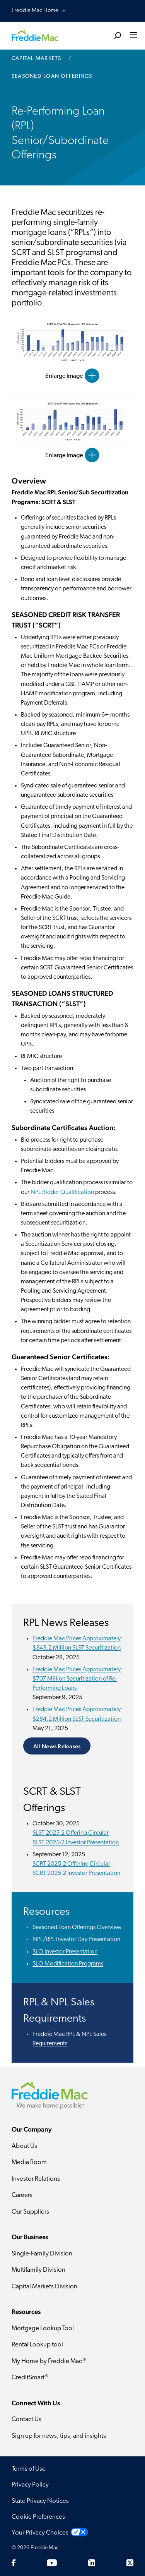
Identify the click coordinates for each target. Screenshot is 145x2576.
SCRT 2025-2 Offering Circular (71, 1864)
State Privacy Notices (40, 2501)
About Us (24, 2146)
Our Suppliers (30, 2212)
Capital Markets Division (44, 2286)
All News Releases (56, 1746)
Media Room (29, 2162)
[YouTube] (52, 2562)
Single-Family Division (42, 2253)
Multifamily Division (38, 2270)
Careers (22, 2195)
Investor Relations (36, 2179)
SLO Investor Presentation (64, 1952)
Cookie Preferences (38, 2517)
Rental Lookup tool (37, 2344)
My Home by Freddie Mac (49, 2361)
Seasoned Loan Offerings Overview (76, 1927)
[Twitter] (129, 2562)
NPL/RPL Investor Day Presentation (76, 1939)
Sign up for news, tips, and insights (59, 2436)
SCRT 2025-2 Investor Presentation (76, 1873)
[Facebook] (13, 2562)
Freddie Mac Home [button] (43, 11)
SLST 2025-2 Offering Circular (70, 1833)
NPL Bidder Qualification (62, 1192)
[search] (117, 35)
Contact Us (26, 2419)
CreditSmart (30, 2377)
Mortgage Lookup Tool (43, 2328)
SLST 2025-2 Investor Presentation (75, 1843)
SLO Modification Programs (67, 1964)
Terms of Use (29, 2469)
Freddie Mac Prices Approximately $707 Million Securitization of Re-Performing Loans (76, 1679)
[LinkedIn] (91, 2562)
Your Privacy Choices (40, 2533)
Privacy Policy (30, 2485)
